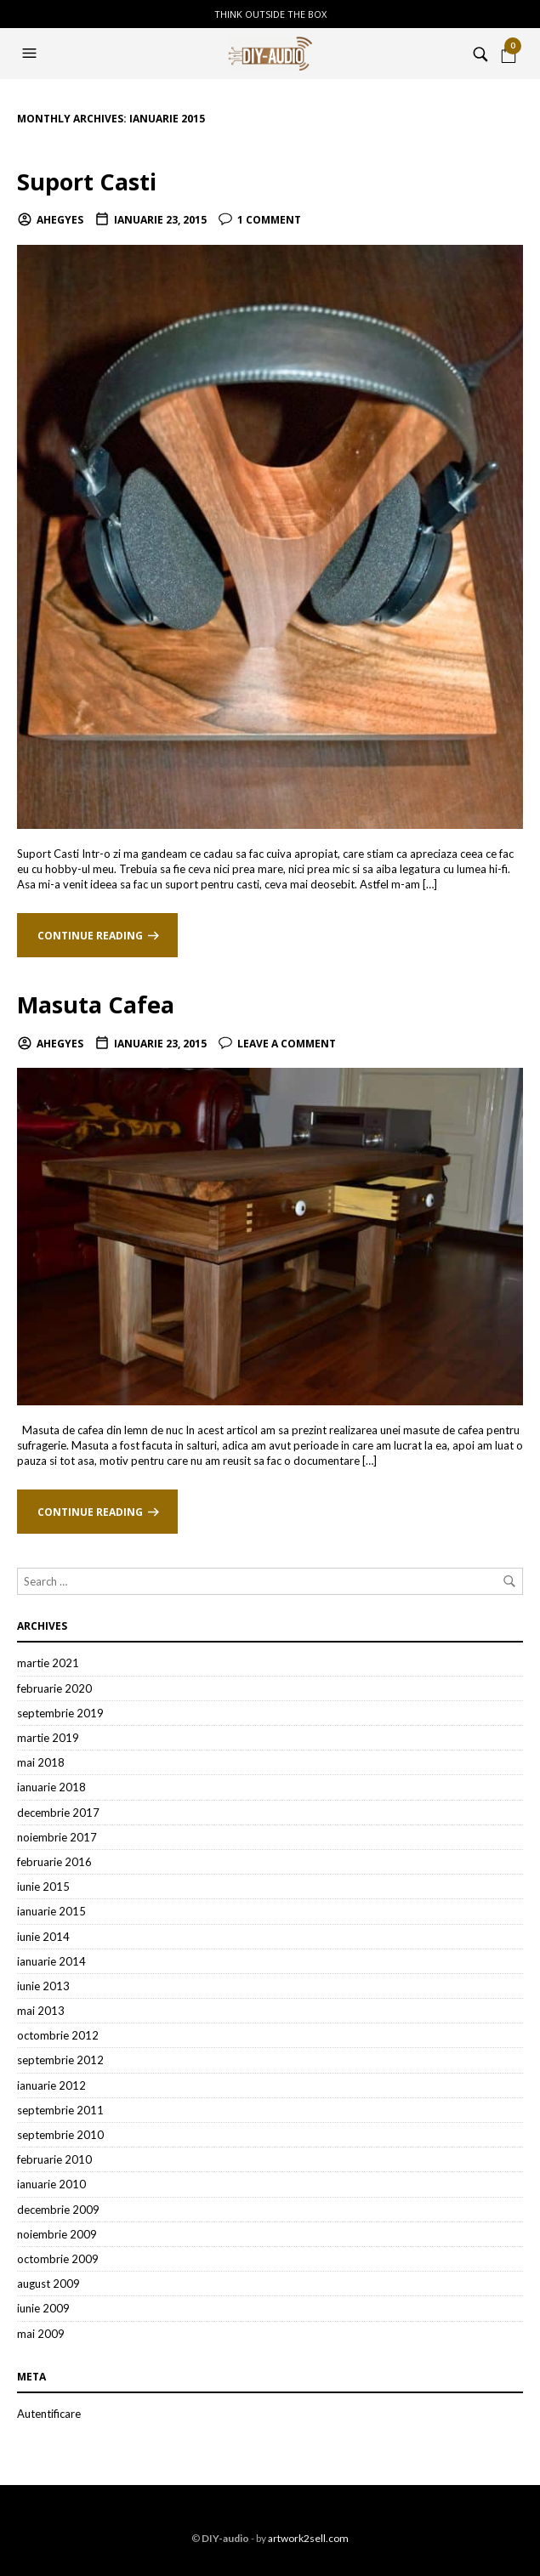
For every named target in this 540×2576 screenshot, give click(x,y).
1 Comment (269, 220)
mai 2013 (41, 2010)
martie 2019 (48, 1738)
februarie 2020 (54, 1688)
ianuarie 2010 (51, 2184)
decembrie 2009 (58, 2209)
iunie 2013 (43, 1986)
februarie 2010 (54, 2159)
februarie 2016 (54, 1862)
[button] (31, 53)
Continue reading (90, 935)
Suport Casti (86, 181)
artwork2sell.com (308, 2538)
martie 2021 (48, 1663)
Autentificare (49, 2413)
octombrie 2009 (58, 2259)
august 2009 (48, 2283)
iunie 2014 (43, 1936)
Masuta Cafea (95, 1004)
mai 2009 (41, 2334)
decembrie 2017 (58, 1812)
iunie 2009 (43, 2308)
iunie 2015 (43, 1886)
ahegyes (60, 220)
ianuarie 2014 (51, 1961)
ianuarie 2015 (51, 1911)
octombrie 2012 (58, 2035)
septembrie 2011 (60, 2110)
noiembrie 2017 (57, 1837)
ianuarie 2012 (51, 2085)
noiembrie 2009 (57, 2234)
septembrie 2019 (60, 1713)
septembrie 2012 (60, 2060)
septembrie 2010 (60, 2135)
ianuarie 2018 (51, 1787)
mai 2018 (41, 1762)
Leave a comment (286, 1043)
